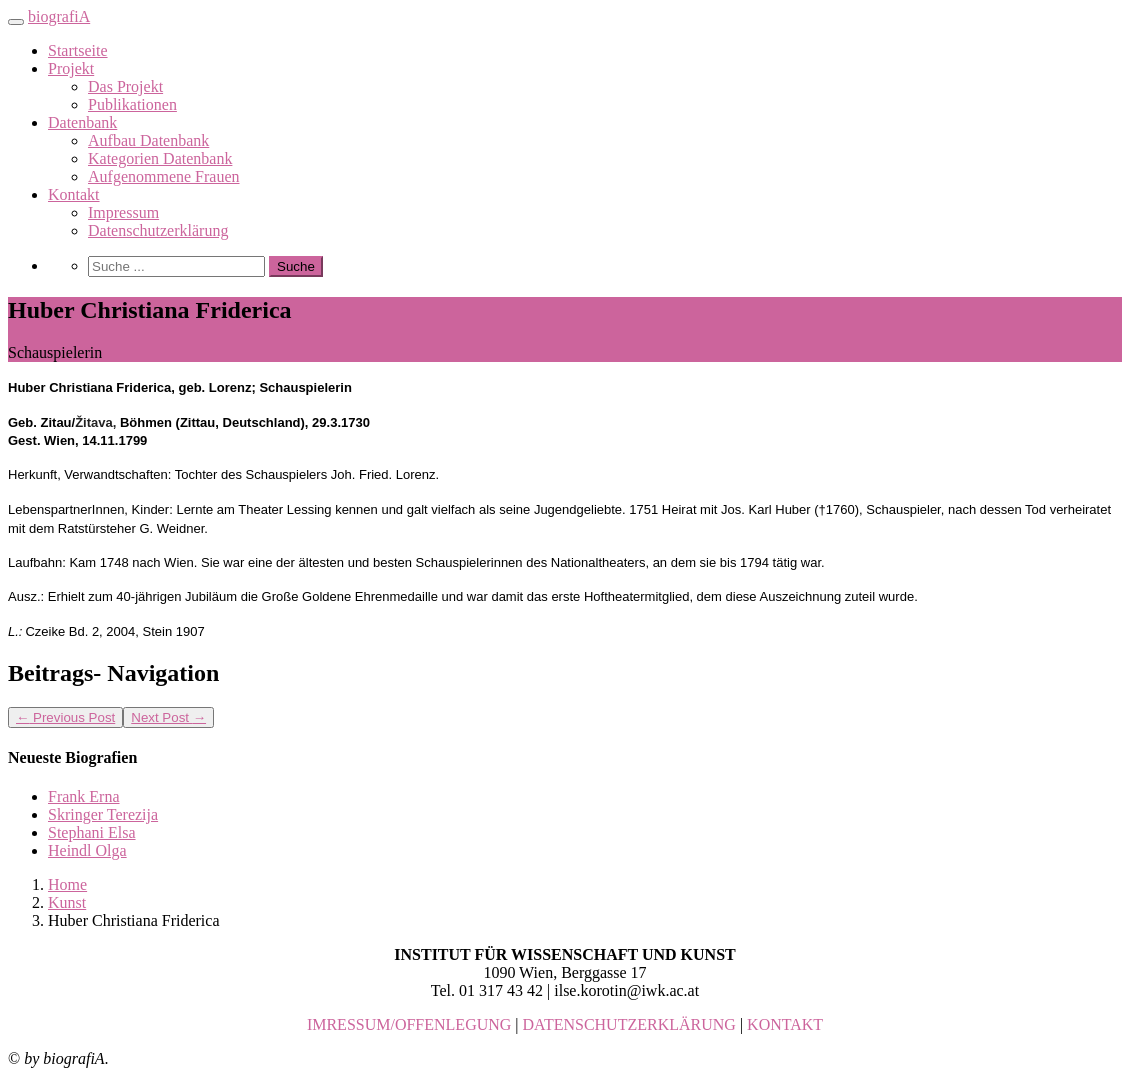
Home (67, 884)
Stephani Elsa (92, 832)
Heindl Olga (87, 850)
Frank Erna (84, 796)
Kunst (67, 902)
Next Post (168, 717)
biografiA (59, 16)
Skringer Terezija (103, 814)
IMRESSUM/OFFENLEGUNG (409, 1024)
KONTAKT (785, 1024)
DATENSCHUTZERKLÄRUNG (629, 1024)
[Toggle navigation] (16, 22)
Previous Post (65, 717)
